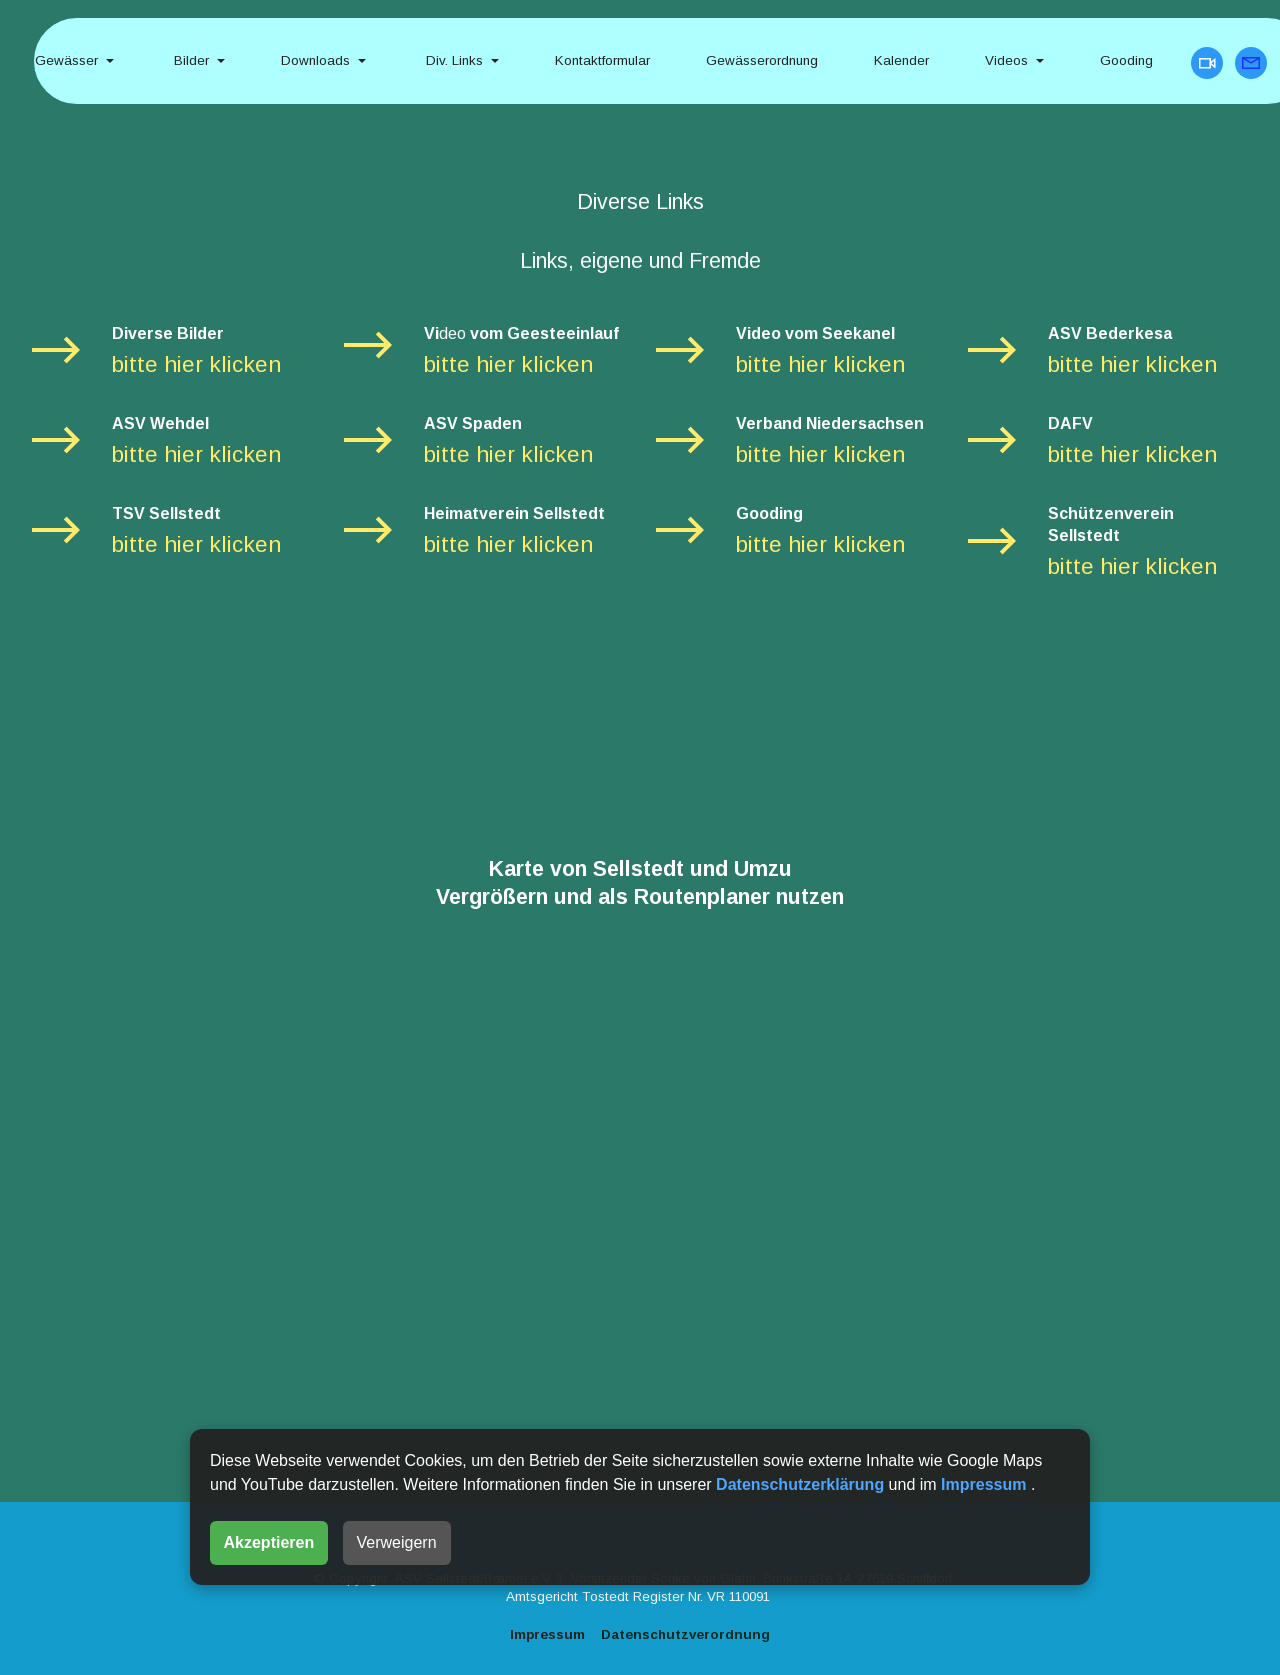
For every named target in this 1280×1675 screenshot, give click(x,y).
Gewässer (66, 60)
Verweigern (397, 1542)
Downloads (315, 60)
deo (452, 333)
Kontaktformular (602, 60)
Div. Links (452, 60)
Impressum (986, 1484)
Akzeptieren (269, 1542)
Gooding (1128, 60)
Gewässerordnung (762, 60)
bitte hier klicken (196, 364)
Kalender (901, 60)
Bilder (189, 60)
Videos (1006, 60)
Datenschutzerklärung (802, 1484)
